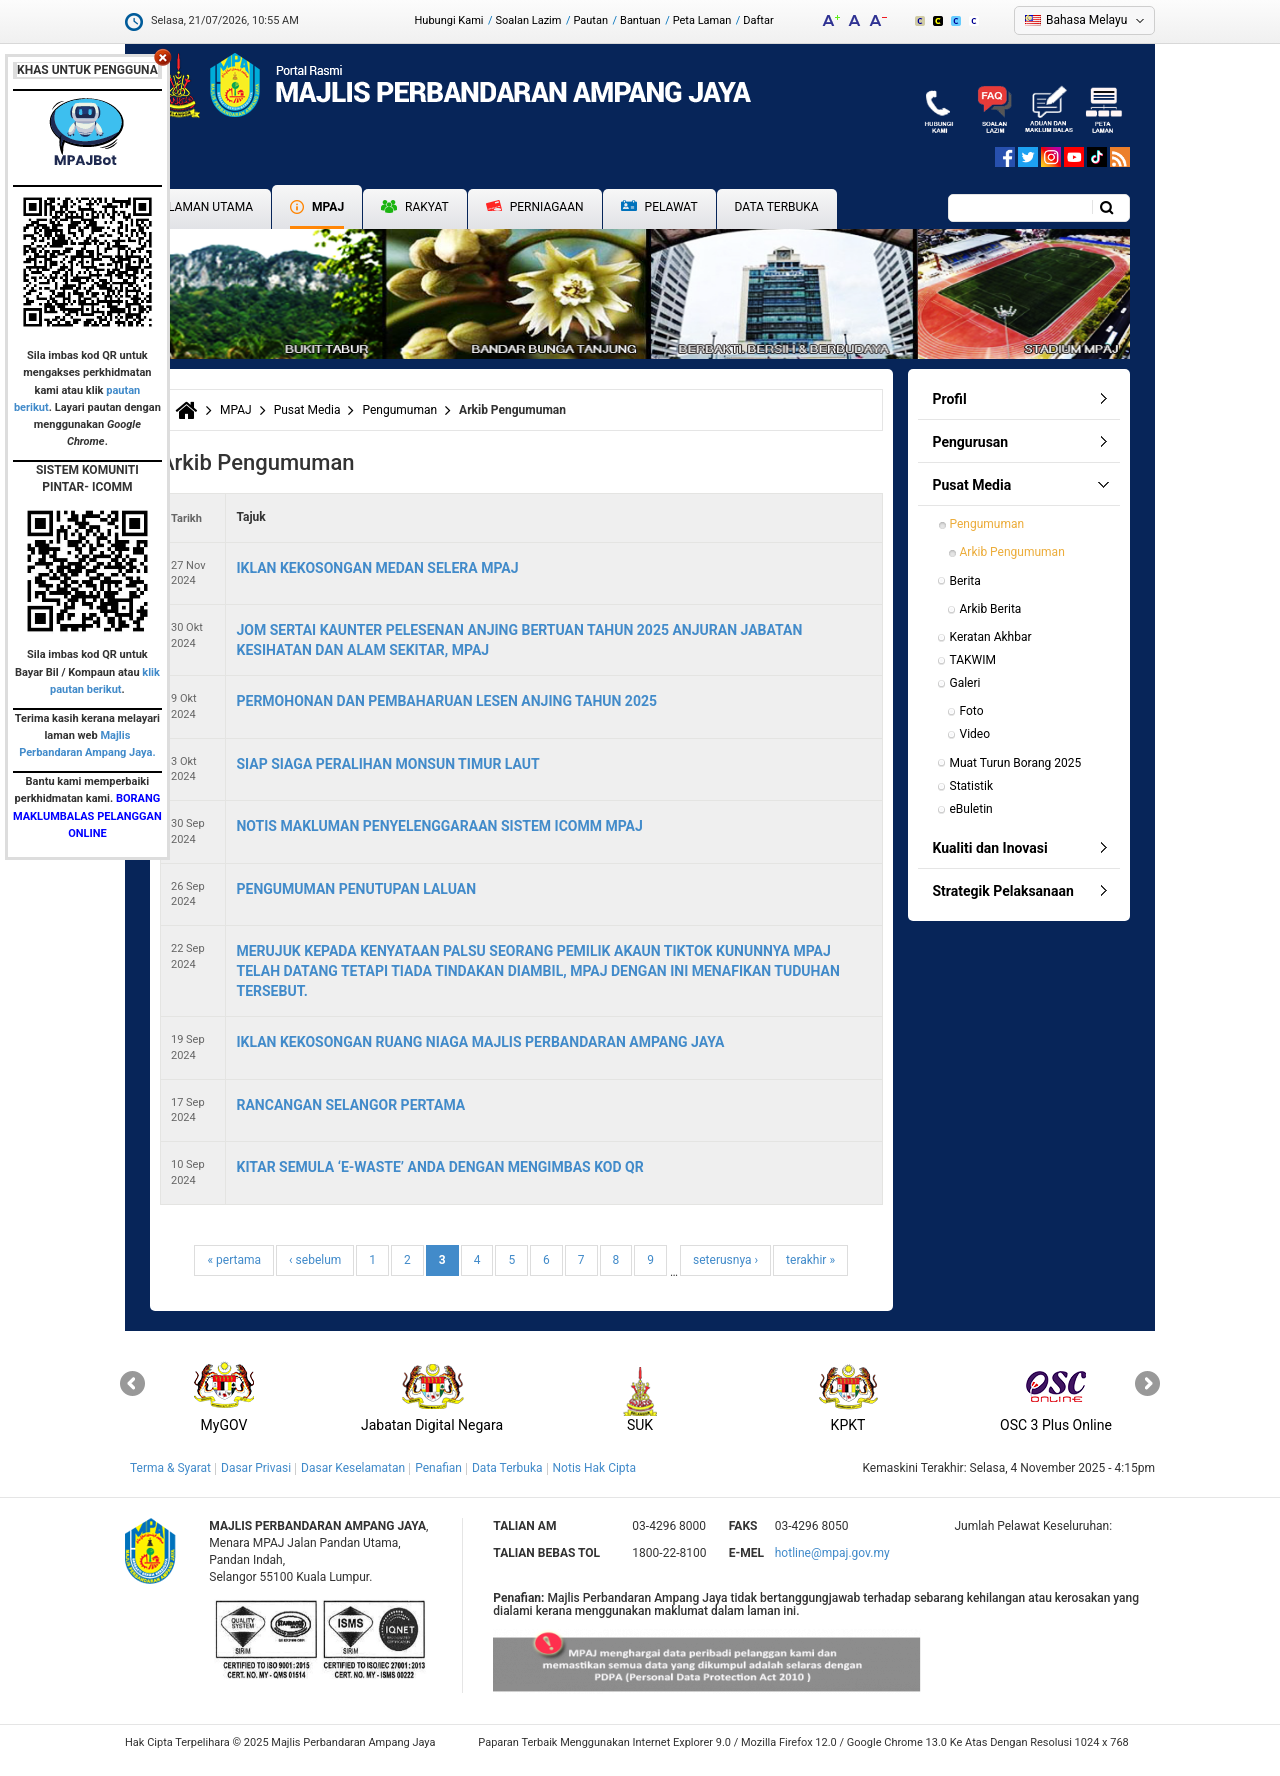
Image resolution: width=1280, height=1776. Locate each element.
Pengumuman (399, 410)
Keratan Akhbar (991, 637)
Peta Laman (702, 20)
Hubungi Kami (448, 20)
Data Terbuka (777, 207)
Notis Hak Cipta (594, 1468)
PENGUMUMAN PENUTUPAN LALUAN (356, 889)
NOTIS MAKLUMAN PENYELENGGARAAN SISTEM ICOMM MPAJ (439, 826)
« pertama (234, 1260)
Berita (965, 581)
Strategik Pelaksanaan (1003, 891)
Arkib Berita (991, 609)
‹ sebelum (315, 1260)
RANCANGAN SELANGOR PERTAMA (350, 1105)
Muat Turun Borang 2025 (1016, 763)
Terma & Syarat (170, 1468)
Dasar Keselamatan (353, 1468)
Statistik (972, 786)
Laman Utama (210, 207)
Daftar (758, 20)
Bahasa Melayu (1086, 20)
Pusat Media (307, 410)
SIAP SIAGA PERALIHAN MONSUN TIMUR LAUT (387, 764)
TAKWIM (973, 660)
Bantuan (640, 20)
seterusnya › (725, 1260)
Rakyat (415, 207)
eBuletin (971, 809)
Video (975, 734)
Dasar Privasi (256, 1468)
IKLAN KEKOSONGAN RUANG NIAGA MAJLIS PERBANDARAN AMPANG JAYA (480, 1042)
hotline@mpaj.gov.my (832, 1553)
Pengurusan (971, 442)
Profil (950, 399)
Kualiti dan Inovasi (990, 848)
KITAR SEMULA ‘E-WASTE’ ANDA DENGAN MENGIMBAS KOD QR (439, 1167)
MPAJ (317, 207)
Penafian (438, 1468)
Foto (972, 711)
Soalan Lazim (529, 20)
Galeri (965, 683)
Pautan (590, 20)
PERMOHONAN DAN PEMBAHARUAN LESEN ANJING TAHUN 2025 (446, 701)
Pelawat (659, 207)
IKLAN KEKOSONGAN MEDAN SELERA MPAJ (377, 568)
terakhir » (810, 1260)
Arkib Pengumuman (1012, 552)
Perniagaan (535, 207)
